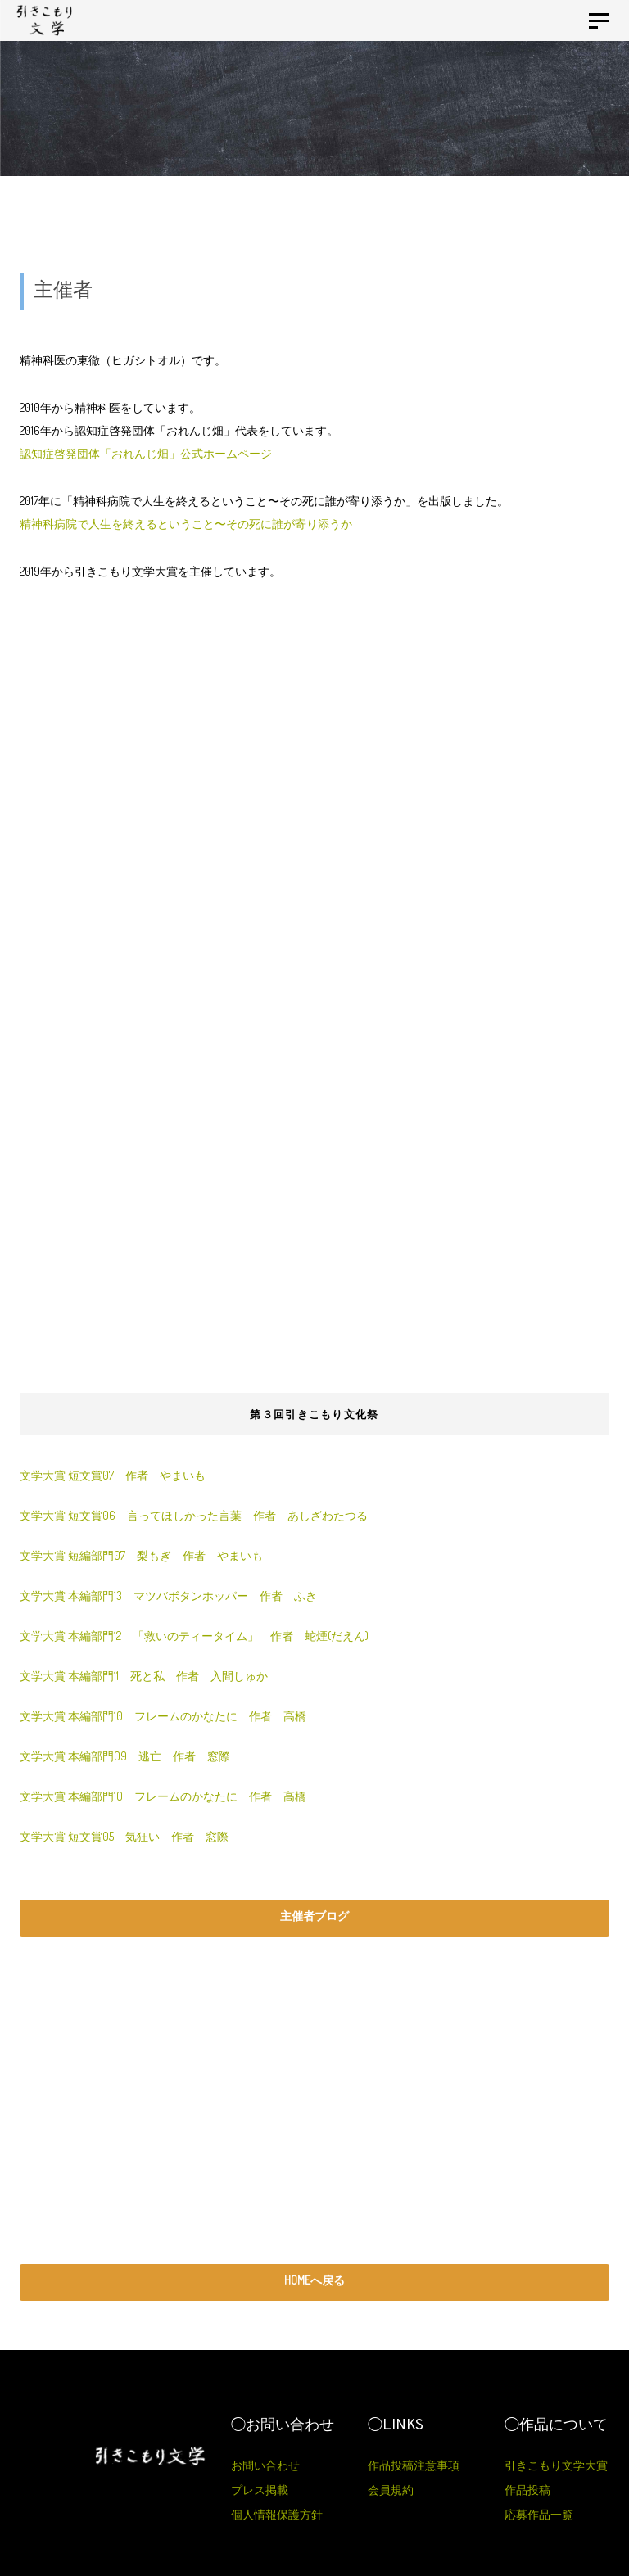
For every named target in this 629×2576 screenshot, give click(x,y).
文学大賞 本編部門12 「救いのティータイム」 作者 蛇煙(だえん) (200, 1636)
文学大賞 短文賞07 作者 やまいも (113, 1475)
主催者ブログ (314, 1916)
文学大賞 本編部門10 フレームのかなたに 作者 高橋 (163, 1716)
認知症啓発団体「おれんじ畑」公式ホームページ (146, 453)
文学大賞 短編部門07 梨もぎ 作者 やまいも (141, 1555)
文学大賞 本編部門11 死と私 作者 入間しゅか (144, 1676)
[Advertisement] (314, 811)
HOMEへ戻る (314, 2280)
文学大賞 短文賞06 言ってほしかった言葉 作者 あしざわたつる (194, 1515)
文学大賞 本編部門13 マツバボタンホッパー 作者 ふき (174, 1595)
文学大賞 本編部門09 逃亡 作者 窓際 (125, 1756)
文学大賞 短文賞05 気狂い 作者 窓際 (124, 1836)
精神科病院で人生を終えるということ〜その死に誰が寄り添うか (186, 524)
